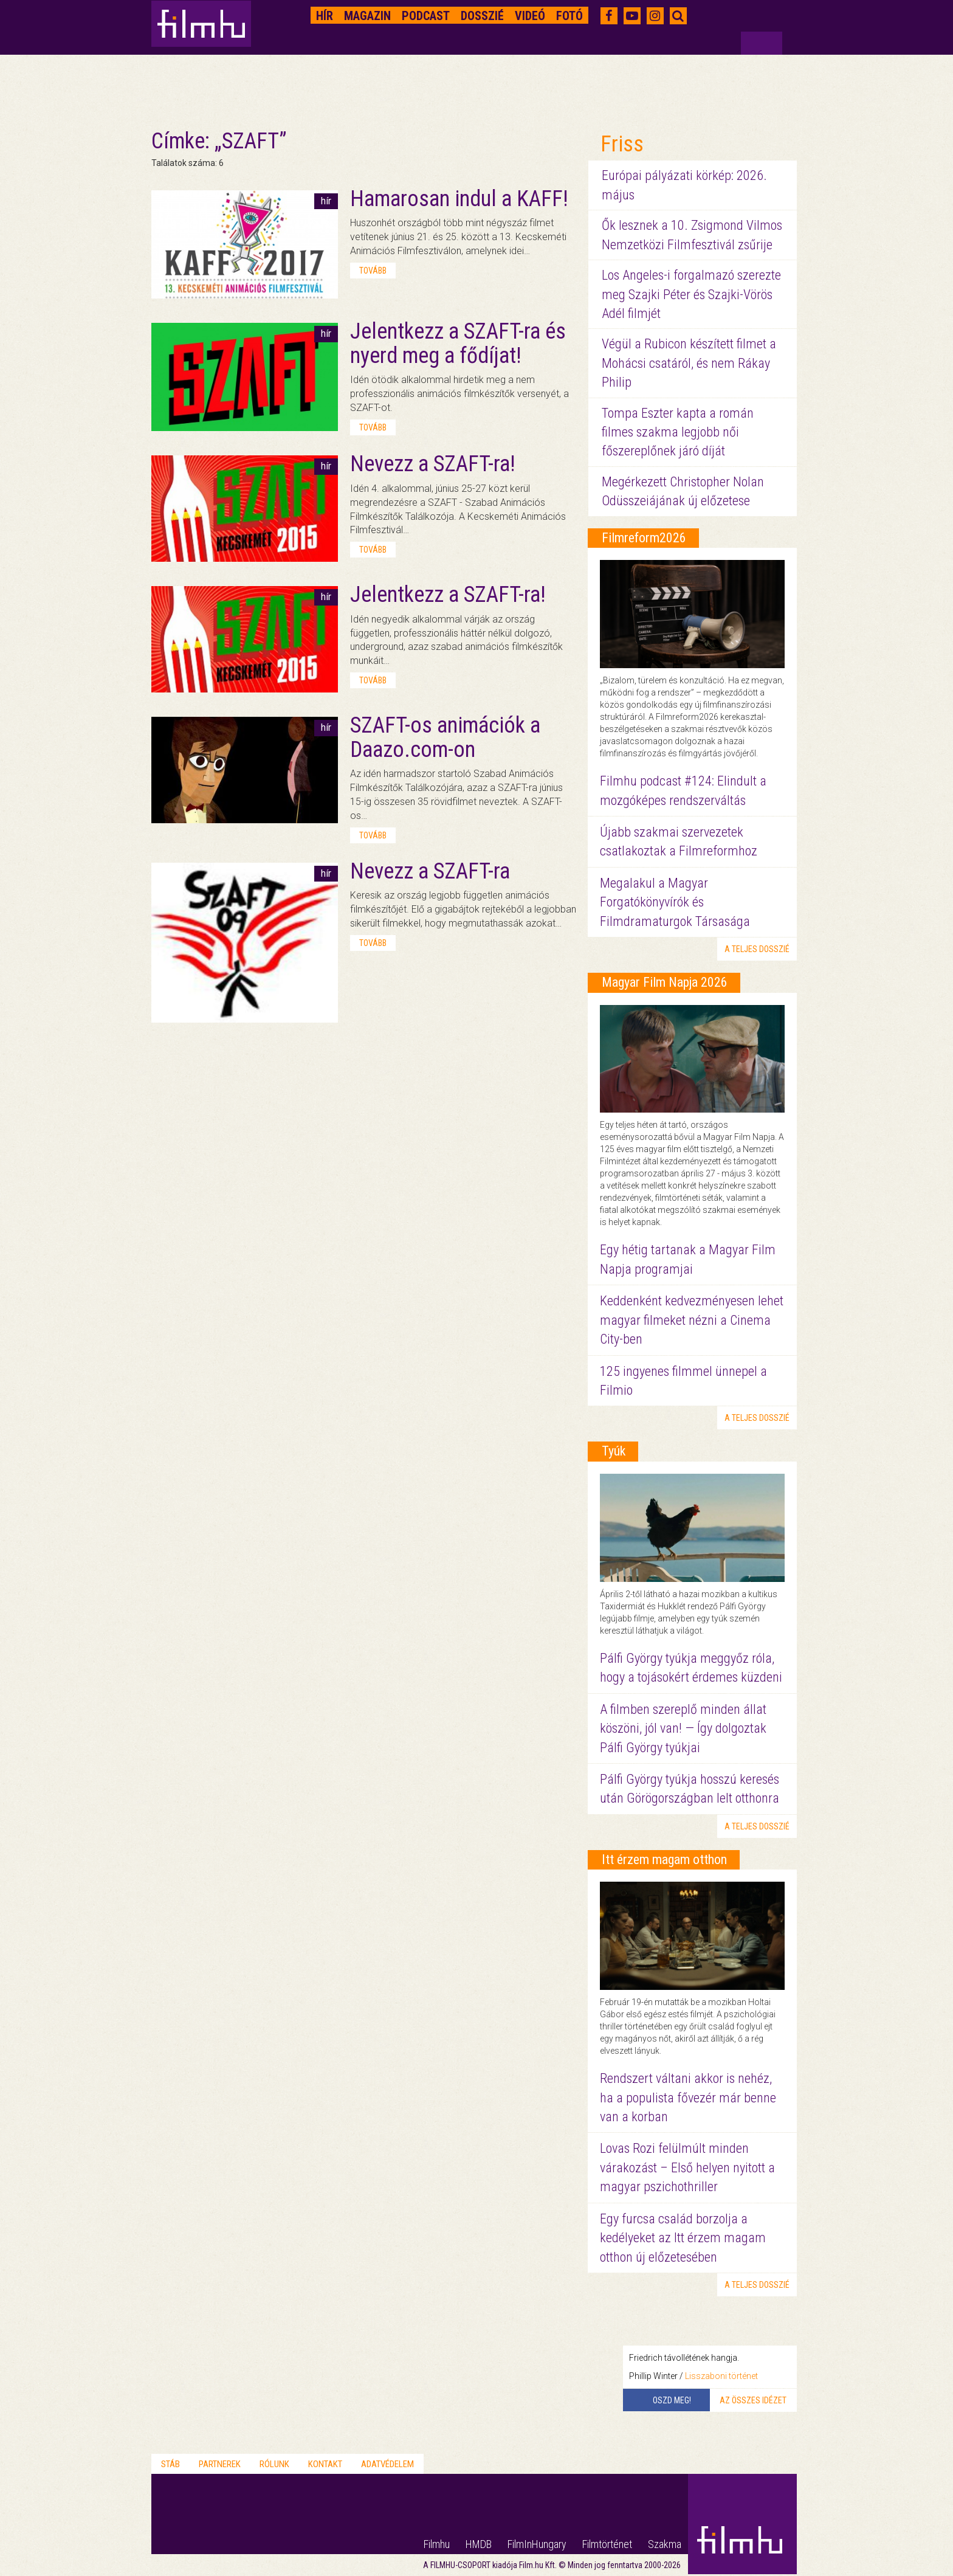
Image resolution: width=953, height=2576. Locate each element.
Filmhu (437, 2544)
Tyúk (613, 1451)
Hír (324, 16)
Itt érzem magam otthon (664, 1859)
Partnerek (220, 2464)
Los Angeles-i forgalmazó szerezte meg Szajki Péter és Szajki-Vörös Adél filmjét (691, 294)
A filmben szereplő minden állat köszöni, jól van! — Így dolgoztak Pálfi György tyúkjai (683, 1728)
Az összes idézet (753, 2400)
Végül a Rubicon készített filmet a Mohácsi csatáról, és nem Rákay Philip (689, 363)
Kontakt (325, 2464)
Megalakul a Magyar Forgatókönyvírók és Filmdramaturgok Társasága (675, 902)
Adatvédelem (387, 2464)
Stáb (170, 2464)
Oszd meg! (672, 2400)
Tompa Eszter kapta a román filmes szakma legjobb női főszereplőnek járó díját (678, 432)
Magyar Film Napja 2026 (665, 982)
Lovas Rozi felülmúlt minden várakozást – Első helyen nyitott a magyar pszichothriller (687, 2167)
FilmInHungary (536, 2544)
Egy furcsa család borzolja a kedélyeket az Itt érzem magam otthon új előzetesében (683, 2238)
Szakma (664, 2544)
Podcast (426, 16)
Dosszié (482, 16)
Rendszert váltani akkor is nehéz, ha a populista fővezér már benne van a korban (688, 2097)
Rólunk (274, 2464)
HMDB (479, 2544)
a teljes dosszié (757, 949)
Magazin (367, 16)
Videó (530, 16)
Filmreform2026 (644, 537)
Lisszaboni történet (721, 2376)
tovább (373, 270)
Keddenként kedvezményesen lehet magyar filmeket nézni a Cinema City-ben (691, 1320)
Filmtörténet (607, 2544)
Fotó (569, 16)
